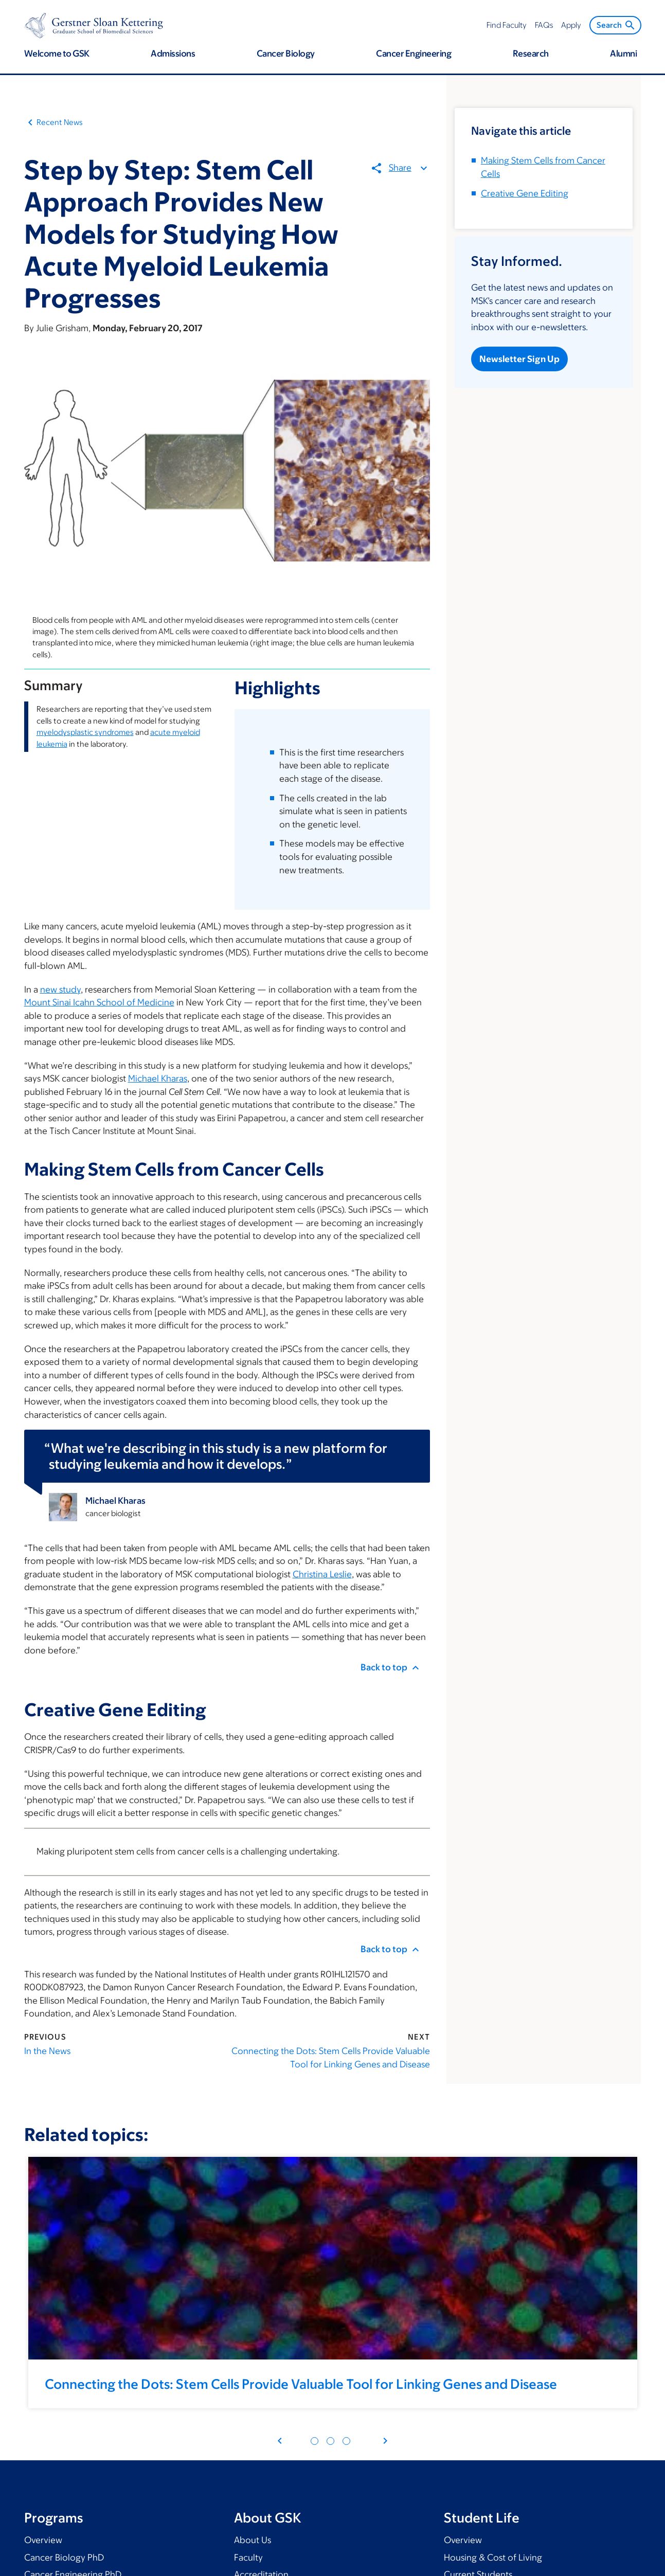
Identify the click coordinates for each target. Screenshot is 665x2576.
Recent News (60, 122)
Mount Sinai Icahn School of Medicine (99, 1002)
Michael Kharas (157, 1078)
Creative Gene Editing (524, 193)
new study (60, 989)
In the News (47, 2051)
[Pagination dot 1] (314, 2441)
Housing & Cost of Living (493, 2557)
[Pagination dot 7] (346, 2441)
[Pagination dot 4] (330, 2441)
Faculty (248, 2557)
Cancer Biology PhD (64, 2557)
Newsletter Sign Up (519, 359)
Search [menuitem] (616, 25)
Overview (43, 2540)
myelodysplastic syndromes (85, 732)
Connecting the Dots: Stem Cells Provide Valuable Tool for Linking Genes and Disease (330, 2057)
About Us (252, 2540)
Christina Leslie (322, 1574)
